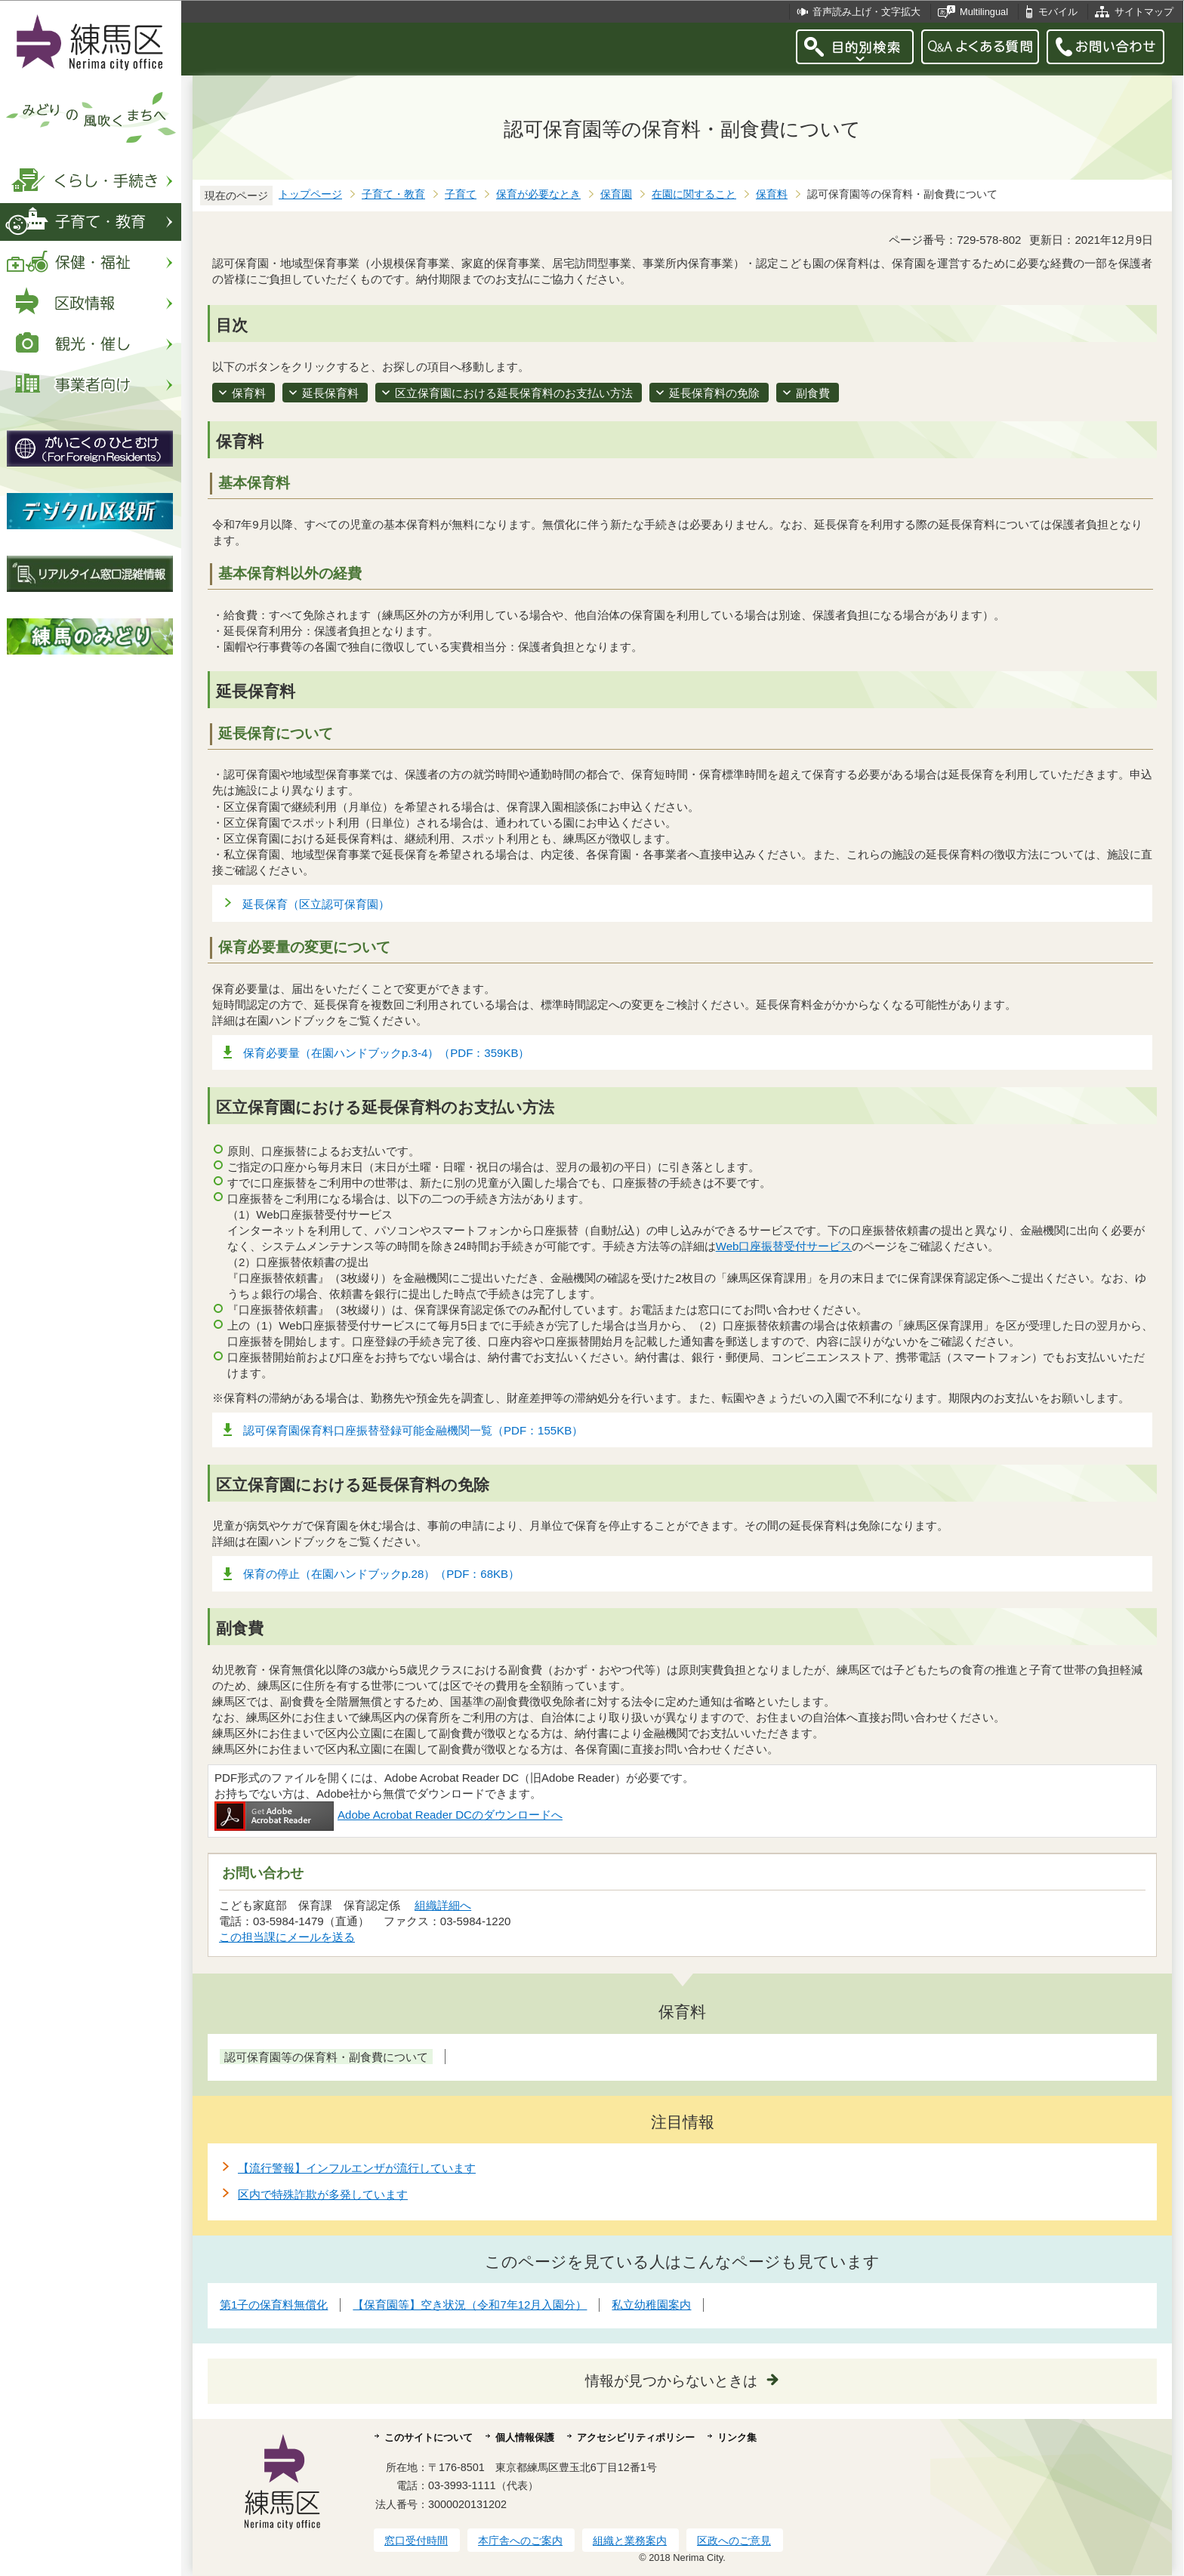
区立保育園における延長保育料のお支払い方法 (514, 393)
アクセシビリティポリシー (636, 2437)
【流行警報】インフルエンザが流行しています (357, 2168)
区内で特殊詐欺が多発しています (323, 2194)
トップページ (310, 194)
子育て (460, 194)
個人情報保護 (524, 2437)
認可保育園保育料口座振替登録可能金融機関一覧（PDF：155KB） (413, 1430)
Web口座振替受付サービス (784, 1246)
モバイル (1058, 11)
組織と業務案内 (630, 2540)
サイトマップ (1144, 11)
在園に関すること (694, 194)
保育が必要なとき (538, 194)
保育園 (616, 194)
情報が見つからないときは (671, 2381)
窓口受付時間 (416, 2540)
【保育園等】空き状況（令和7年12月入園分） (470, 2304)
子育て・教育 (393, 194)
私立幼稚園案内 (651, 2304)
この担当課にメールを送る (287, 1936)
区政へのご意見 (734, 2540)
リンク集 (737, 2437)
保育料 (772, 194)
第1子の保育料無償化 (274, 2304)
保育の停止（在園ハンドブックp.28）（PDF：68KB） (381, 1573)
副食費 (813, 393)
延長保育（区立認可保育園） (316, 904)
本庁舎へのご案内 (520, 2540)
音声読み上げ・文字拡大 (866, 11)
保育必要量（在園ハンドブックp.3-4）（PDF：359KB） (386, 1052)
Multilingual (984, 11)
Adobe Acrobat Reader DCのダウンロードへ (388, 1814)
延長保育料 (330, 393)
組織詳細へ (443, 1905)
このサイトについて (428, 2437)
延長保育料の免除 (714, 393)
